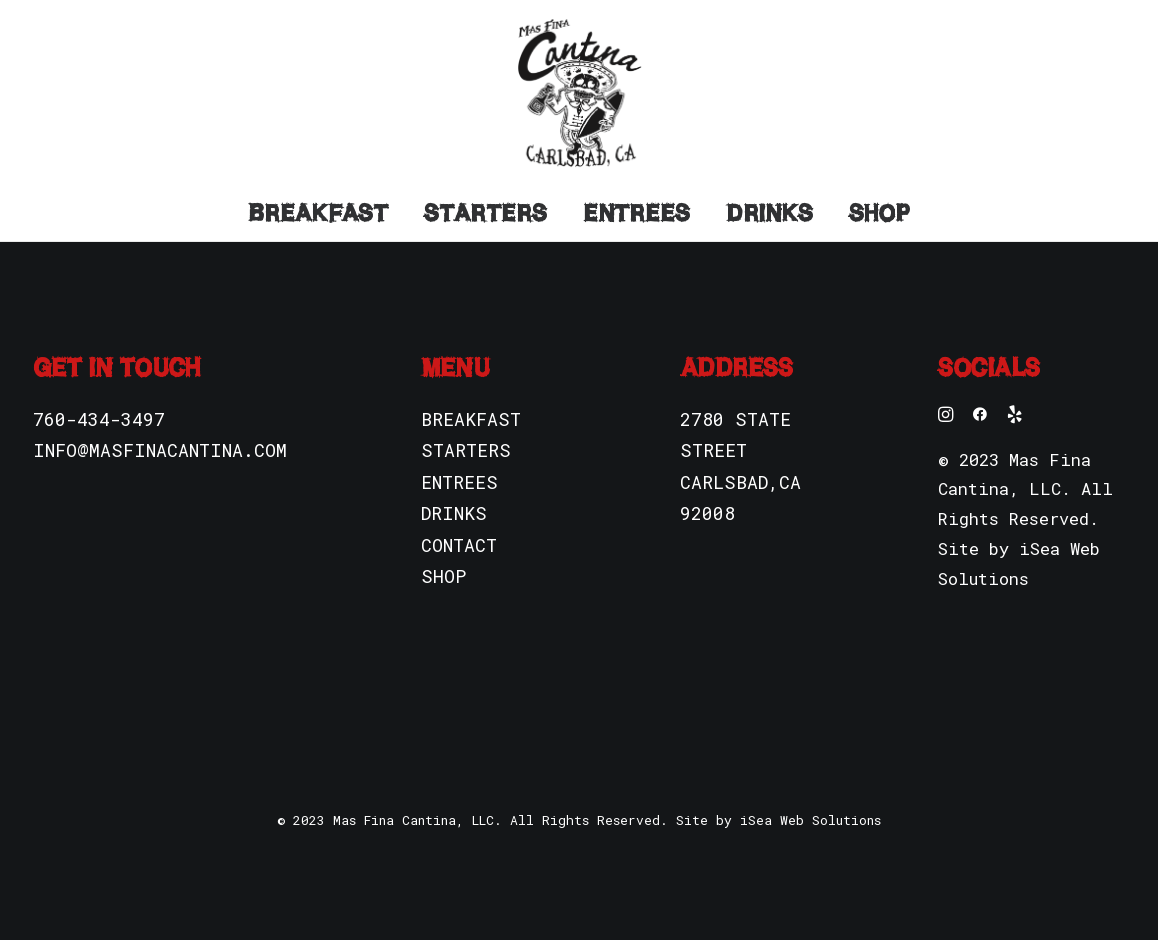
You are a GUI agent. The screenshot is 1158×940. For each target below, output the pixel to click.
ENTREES (459, 482)
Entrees (636, 213)
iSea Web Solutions (810, 820)
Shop (879, 213)
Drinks (769, 213)
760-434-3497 (99, 419)
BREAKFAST (471, 419)
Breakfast (318, 213)
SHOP (443, 576)
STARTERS (466, 450)
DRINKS (454, 513)
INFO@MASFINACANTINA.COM (160, 450)
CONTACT (459, 545)
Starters (485, 213)
